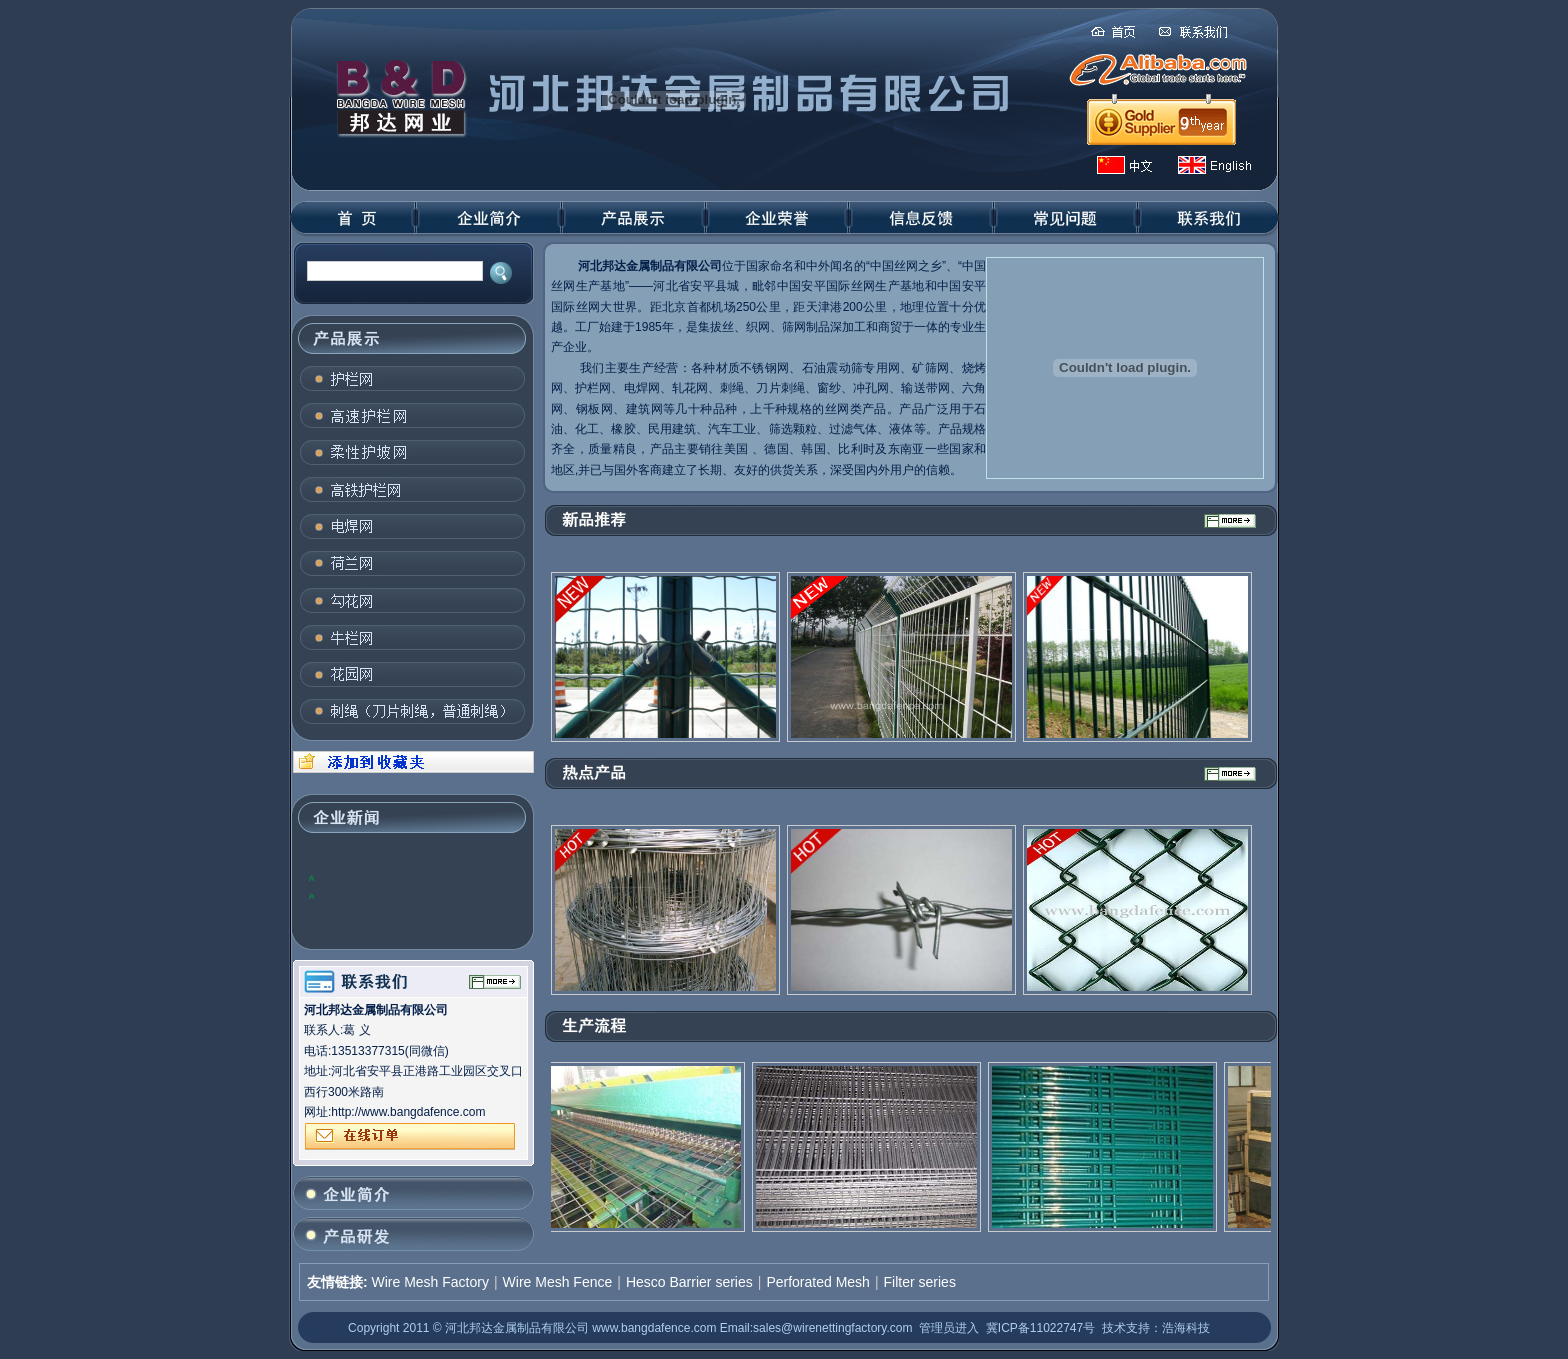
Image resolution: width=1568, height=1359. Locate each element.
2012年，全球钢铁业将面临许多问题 (416, 877)
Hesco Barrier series (689, 1282)
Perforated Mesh (818, 1282)
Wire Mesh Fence (558, 1282)
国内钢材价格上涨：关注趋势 (397, 895)
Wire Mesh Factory (429, 1282)
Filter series (920, 1282)
